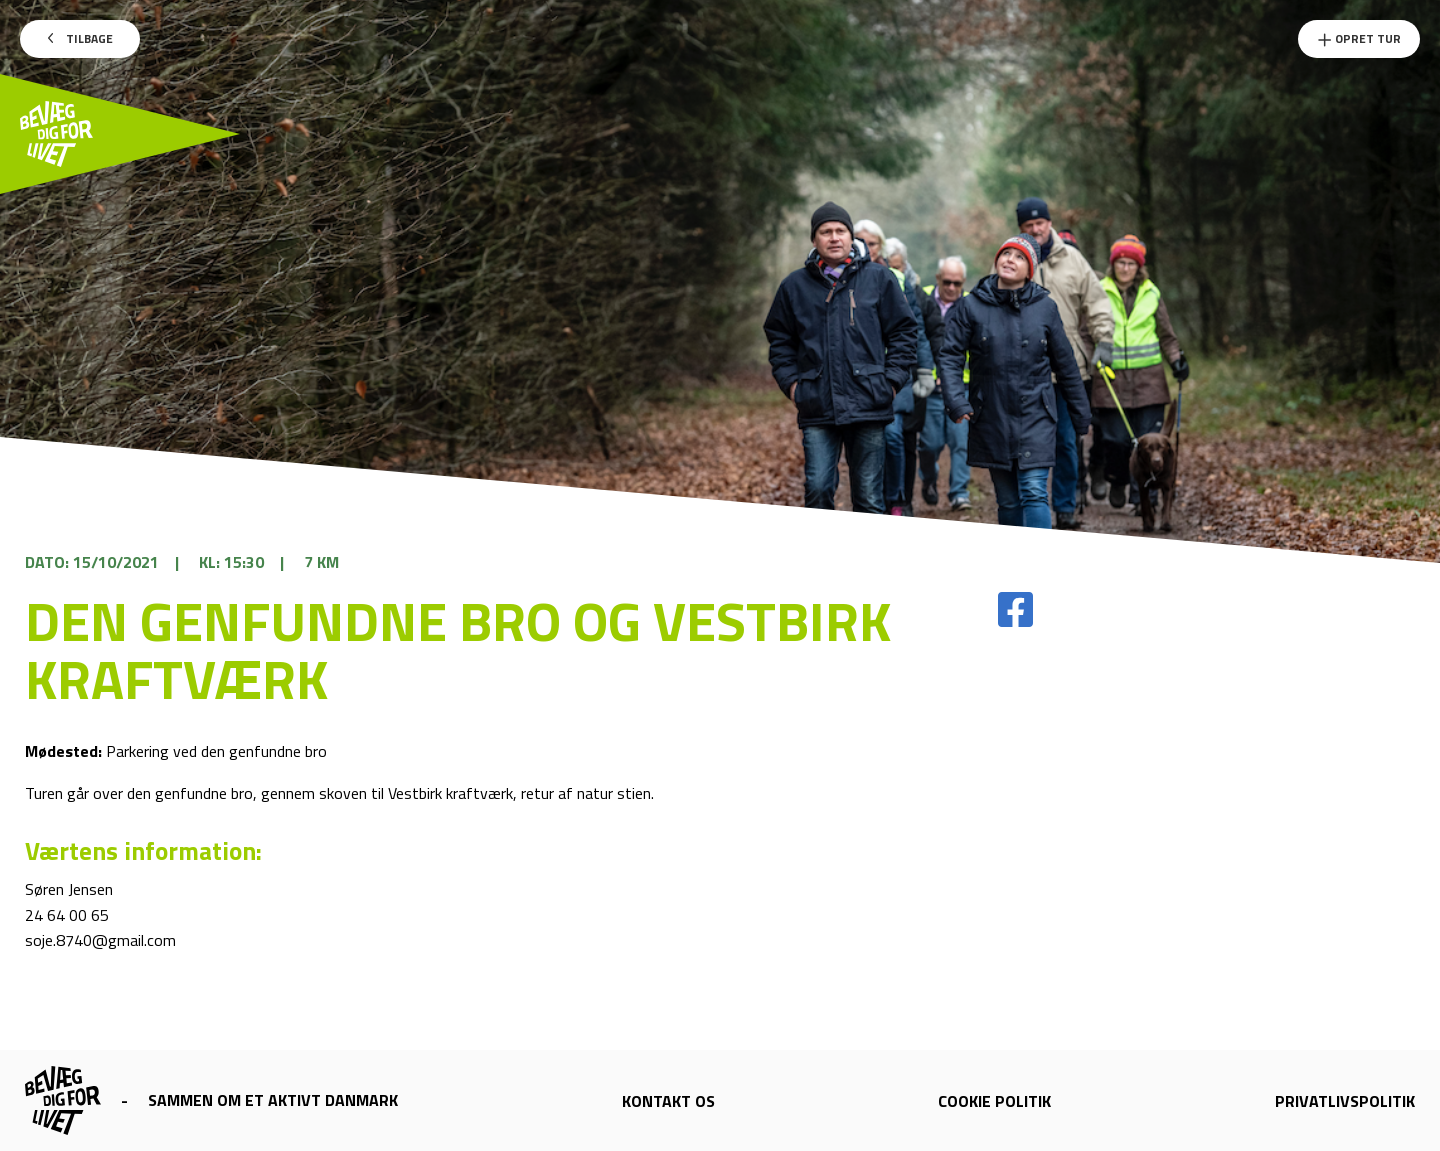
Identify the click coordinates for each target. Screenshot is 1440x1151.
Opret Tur (1359, 38)
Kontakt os (668, 1101)
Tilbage (80, 38)
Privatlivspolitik (1345, 1101)
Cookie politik (994, 1101)
